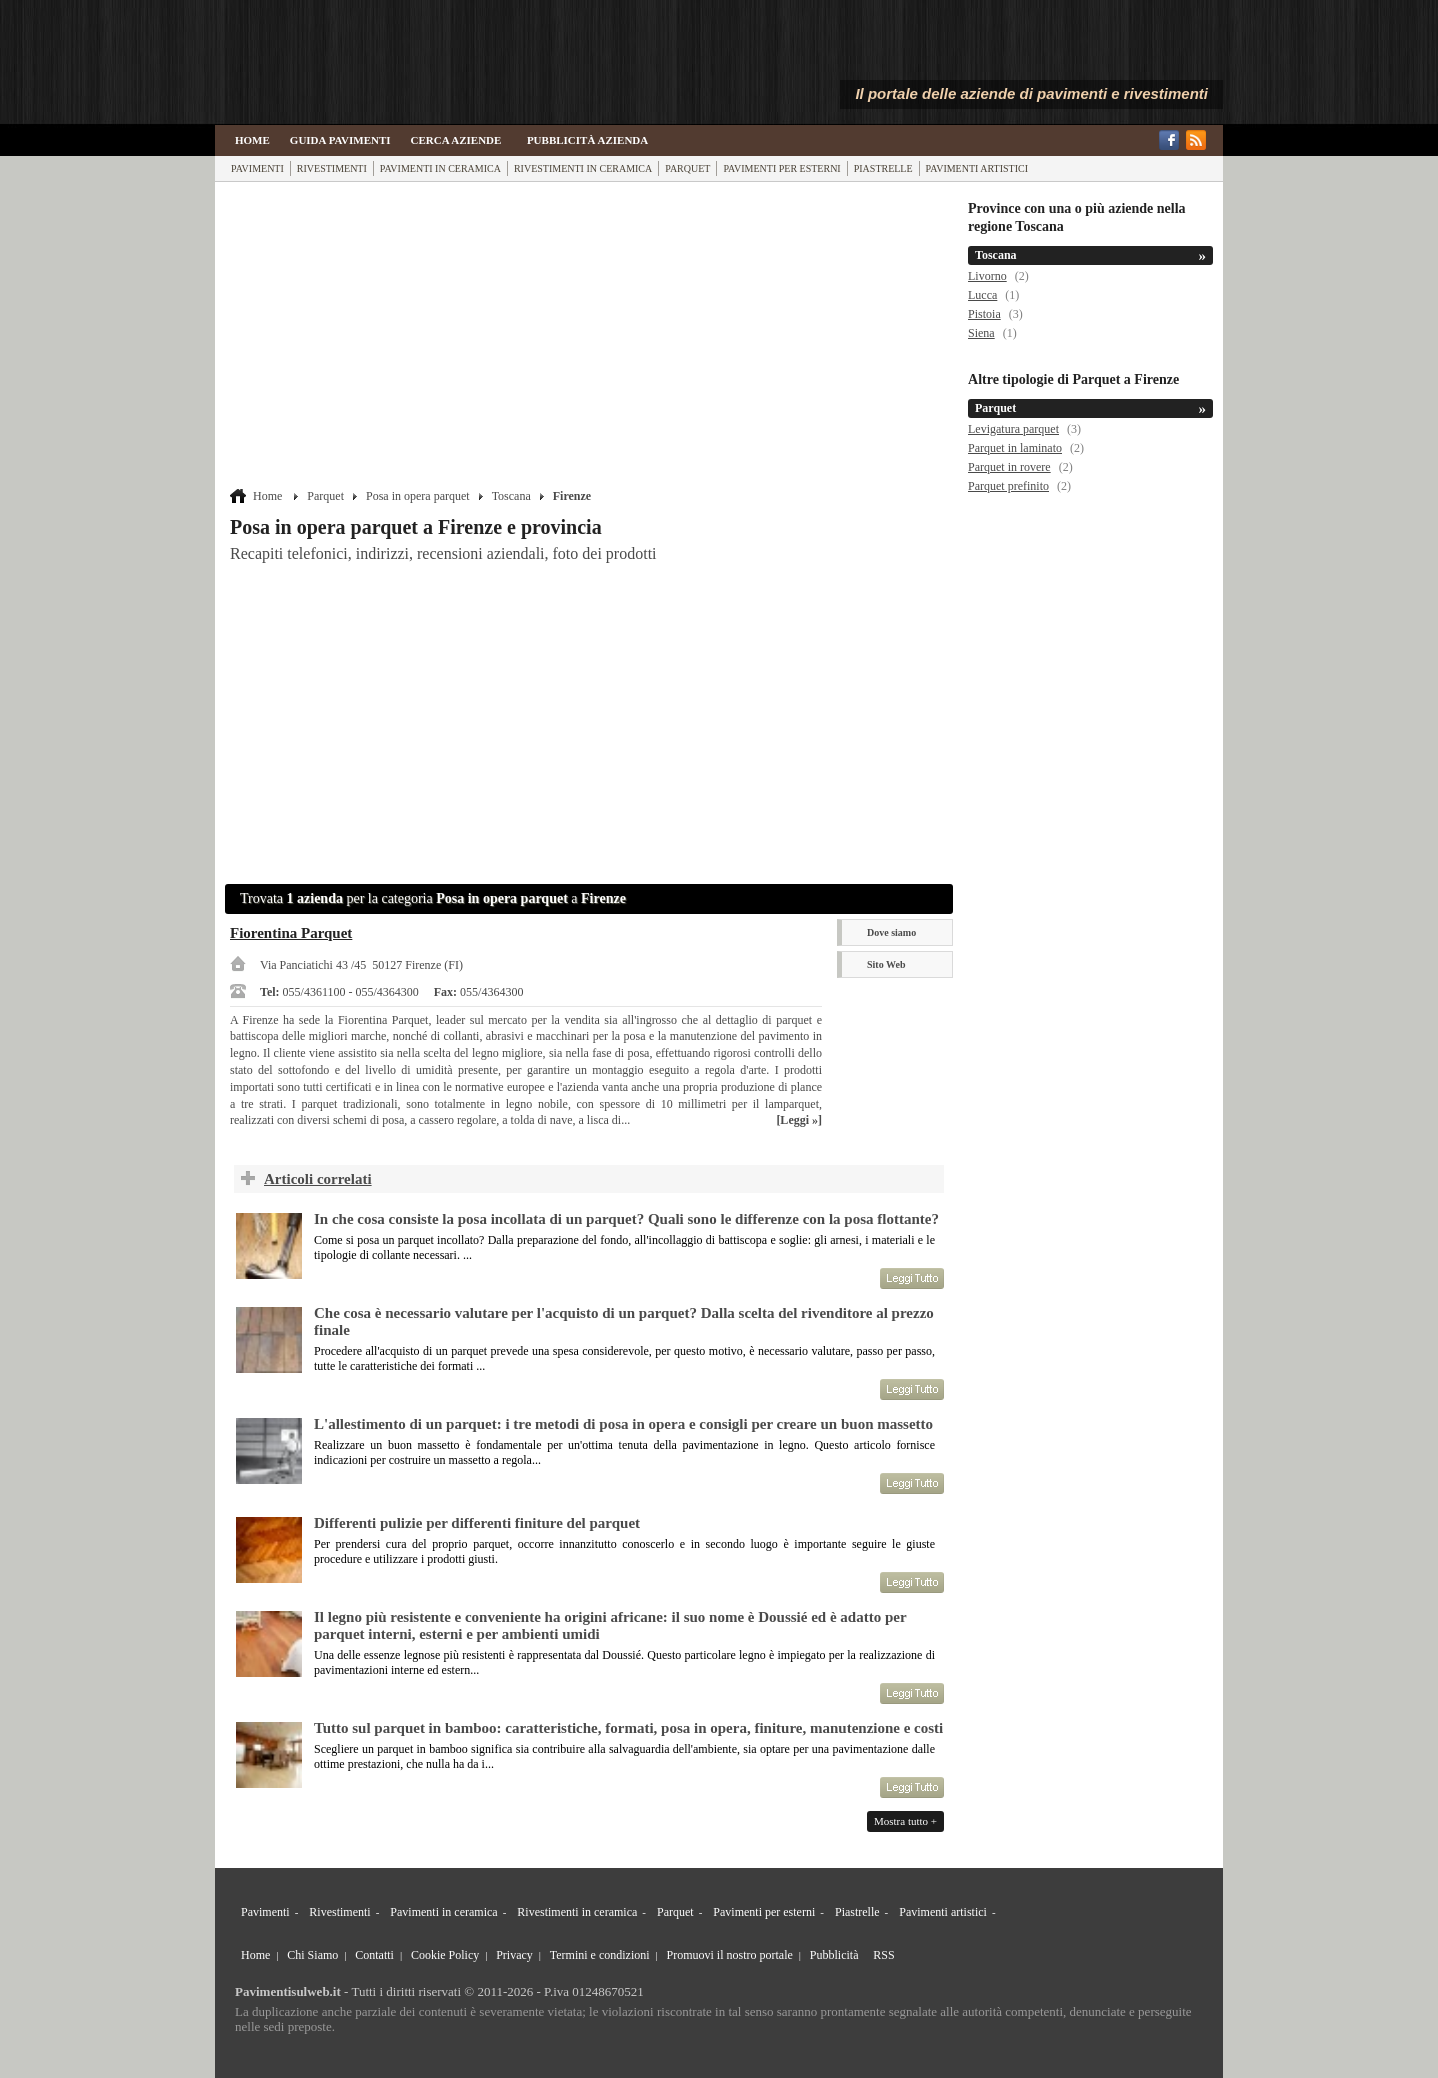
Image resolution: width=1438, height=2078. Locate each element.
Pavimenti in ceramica (440, 168)
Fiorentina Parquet (291, 933)
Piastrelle (883, 168)
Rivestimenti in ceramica (583, 168)
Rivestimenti (332, 168)
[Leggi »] (799, 1120)
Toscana (511, 496)
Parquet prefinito (1008, 486)
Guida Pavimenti (340, 140)
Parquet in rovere (1009, 467)
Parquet (687, 168)
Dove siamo (891, 932)
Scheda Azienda (895, 997)
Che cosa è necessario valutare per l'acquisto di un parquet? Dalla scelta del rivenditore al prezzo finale (624, 1321)
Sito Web (886, 964)
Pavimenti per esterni (781, 168)
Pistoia (984, 314)
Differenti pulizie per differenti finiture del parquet (477, 1523)
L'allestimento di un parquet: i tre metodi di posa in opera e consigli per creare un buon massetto (623, 1424)
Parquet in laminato (1015, 448)
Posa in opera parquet (418, 496)
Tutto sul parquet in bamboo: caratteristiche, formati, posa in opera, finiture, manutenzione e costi (628, 1728)
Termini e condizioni (600, 1955)
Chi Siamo (312, 1955)
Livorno (987, 276)
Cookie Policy (445, 1955)
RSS (883, 1955)
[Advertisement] (591, 337)
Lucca (982, 295)
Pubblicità (834, 1955)
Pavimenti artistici (977, 168)
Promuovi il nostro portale (730, 1955)
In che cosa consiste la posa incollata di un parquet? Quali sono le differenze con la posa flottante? (626, 1219)
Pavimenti (257, 168)
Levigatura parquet (1013, 429)
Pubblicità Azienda (587, 140)
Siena (981, 333)
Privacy (514, 1955)
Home (252, 140)
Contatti (374, 1955)
